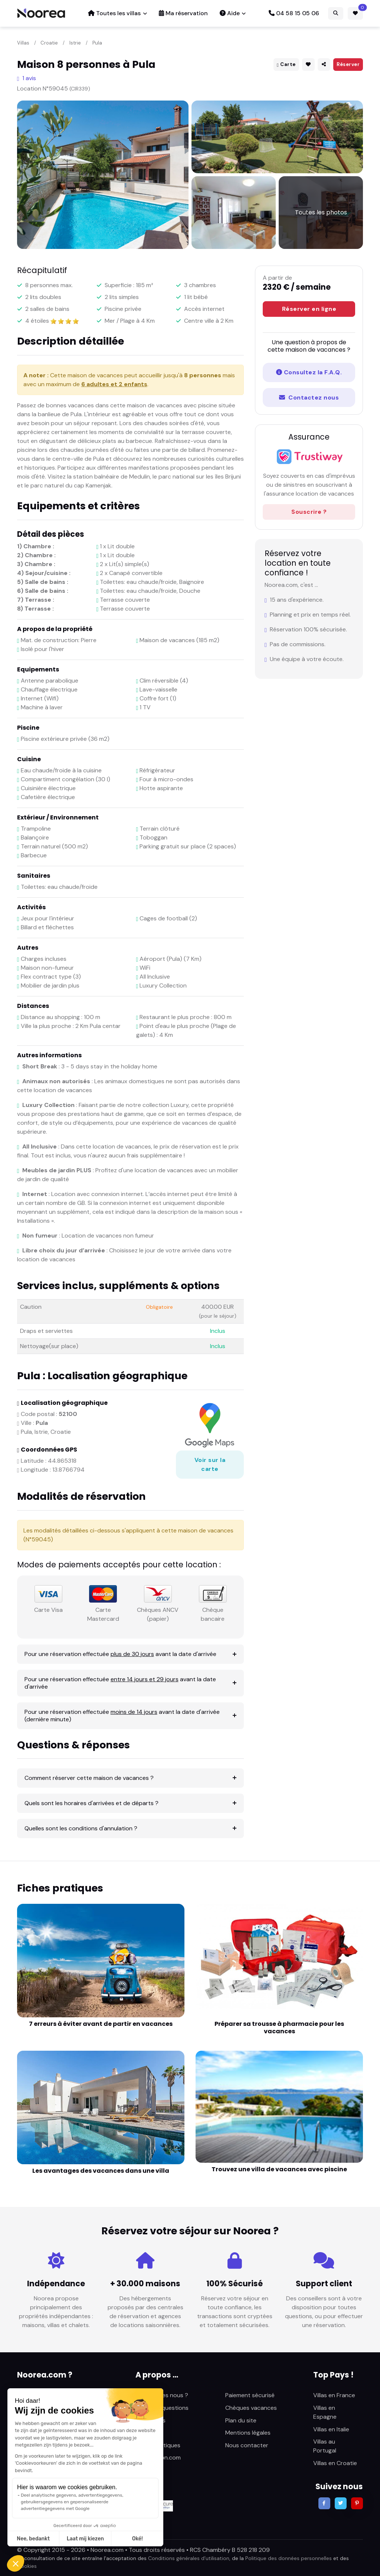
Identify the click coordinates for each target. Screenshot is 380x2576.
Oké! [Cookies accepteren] (137, 2539)
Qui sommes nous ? (161, 2395)
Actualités (149, 2433)
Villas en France (334, 2395)
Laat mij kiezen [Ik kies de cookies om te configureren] (85, 2539)
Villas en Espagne (325, 2412)
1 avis (26, 78)
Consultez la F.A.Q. (309, 372)
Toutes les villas (114, 13)
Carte (286, 64)
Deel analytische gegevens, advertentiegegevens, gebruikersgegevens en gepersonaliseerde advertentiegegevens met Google (72, 2502)
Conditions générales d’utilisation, (189, 2558)
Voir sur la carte (210, 1464)
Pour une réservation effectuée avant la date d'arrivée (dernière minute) (122, 1715)
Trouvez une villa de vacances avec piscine (279, 2169)
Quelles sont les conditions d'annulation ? (80, 1828)
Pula (97, 43)
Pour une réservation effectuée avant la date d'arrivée (120, 1654)
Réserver (348, 64)
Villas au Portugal (324, 2446)
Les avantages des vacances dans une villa (100, 2170)
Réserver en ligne (309, 309)
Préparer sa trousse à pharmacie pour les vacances (279, 2028)
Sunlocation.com (158, 2457)
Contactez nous (309, 397)
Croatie (49, 43)
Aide (230, 13)
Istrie (75, 43)
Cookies (27, 2566)
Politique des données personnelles (288, 2558)
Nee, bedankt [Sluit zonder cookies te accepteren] (33, 2539)
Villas (23, 43)
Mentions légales (248, 2433)
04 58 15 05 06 (294, 13)
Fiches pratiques (157, 2445)
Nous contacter (246, 2445)
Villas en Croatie (335, 2463)
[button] (15, 2563)
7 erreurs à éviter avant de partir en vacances (101, 2024)
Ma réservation (183, 13)
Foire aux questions (162, 2408)
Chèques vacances (251, 2408)
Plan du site (240, 2420)
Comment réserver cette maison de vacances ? (89, 1778)
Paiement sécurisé (250, 2395)
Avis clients (150, 2420)
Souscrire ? (309, 512)
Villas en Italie (331, 2429)
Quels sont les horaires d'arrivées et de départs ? (91, 1803)
